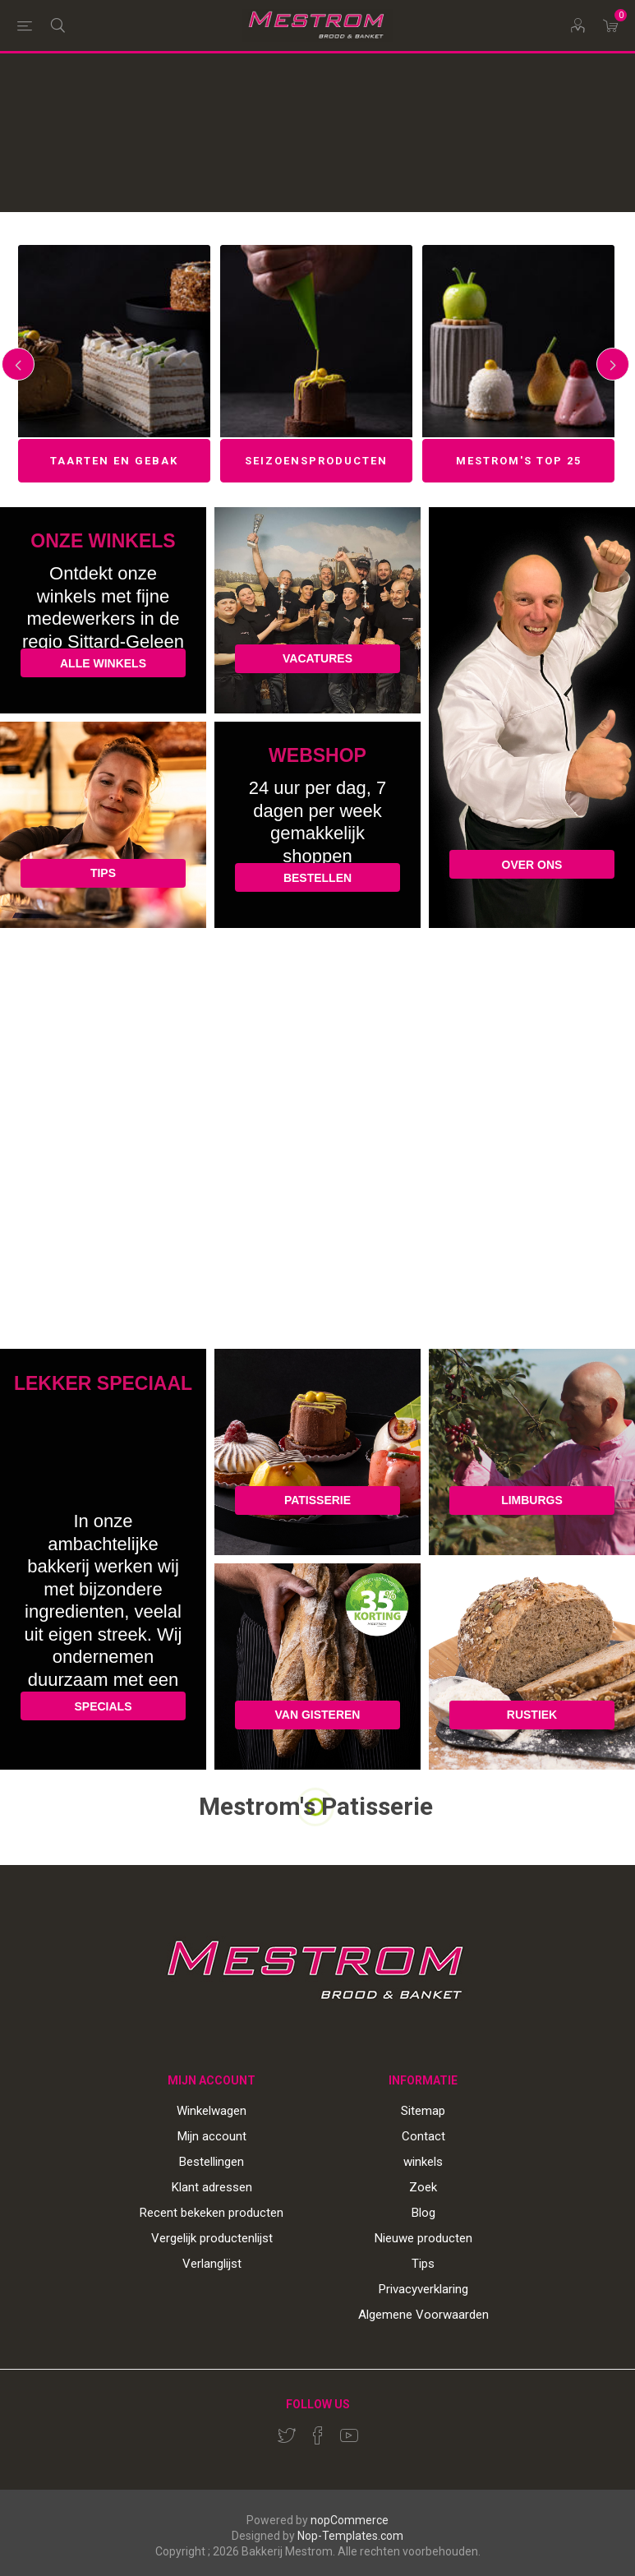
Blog (423, 2212)
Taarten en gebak (114, 461)
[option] (114, 363)
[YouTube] (349, 2435)
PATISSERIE (317, 1500)
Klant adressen (212, 2187)
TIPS (103, 872)
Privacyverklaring (423, 2289)
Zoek (423, 2187)
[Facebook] (318, 2435)
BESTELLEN (317, 877)
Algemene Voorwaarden (423, 2314)
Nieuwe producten (423, 2238)
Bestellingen (211, 2161)
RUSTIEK (532, 1714)
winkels (423, 2161)
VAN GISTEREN (318, 1714)
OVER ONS (532, 864)
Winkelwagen (211, 2110)
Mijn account (211, 2136)
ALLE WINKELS (103, 663)
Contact (423, 2136)
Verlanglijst (212, 2263)
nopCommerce (350, 2520)
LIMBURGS (532, 1500)
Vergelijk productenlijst (212, 2238)
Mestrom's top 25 (519, 461)
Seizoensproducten (316, 461)
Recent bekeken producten (211, 2212)
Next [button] (612, 364)
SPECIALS (102, 1706)
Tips (423, 2263)
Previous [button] (18, 364)
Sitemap (423, 2110)
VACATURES (317, 658)
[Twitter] (287, 2435)
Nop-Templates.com (350, 2535)
